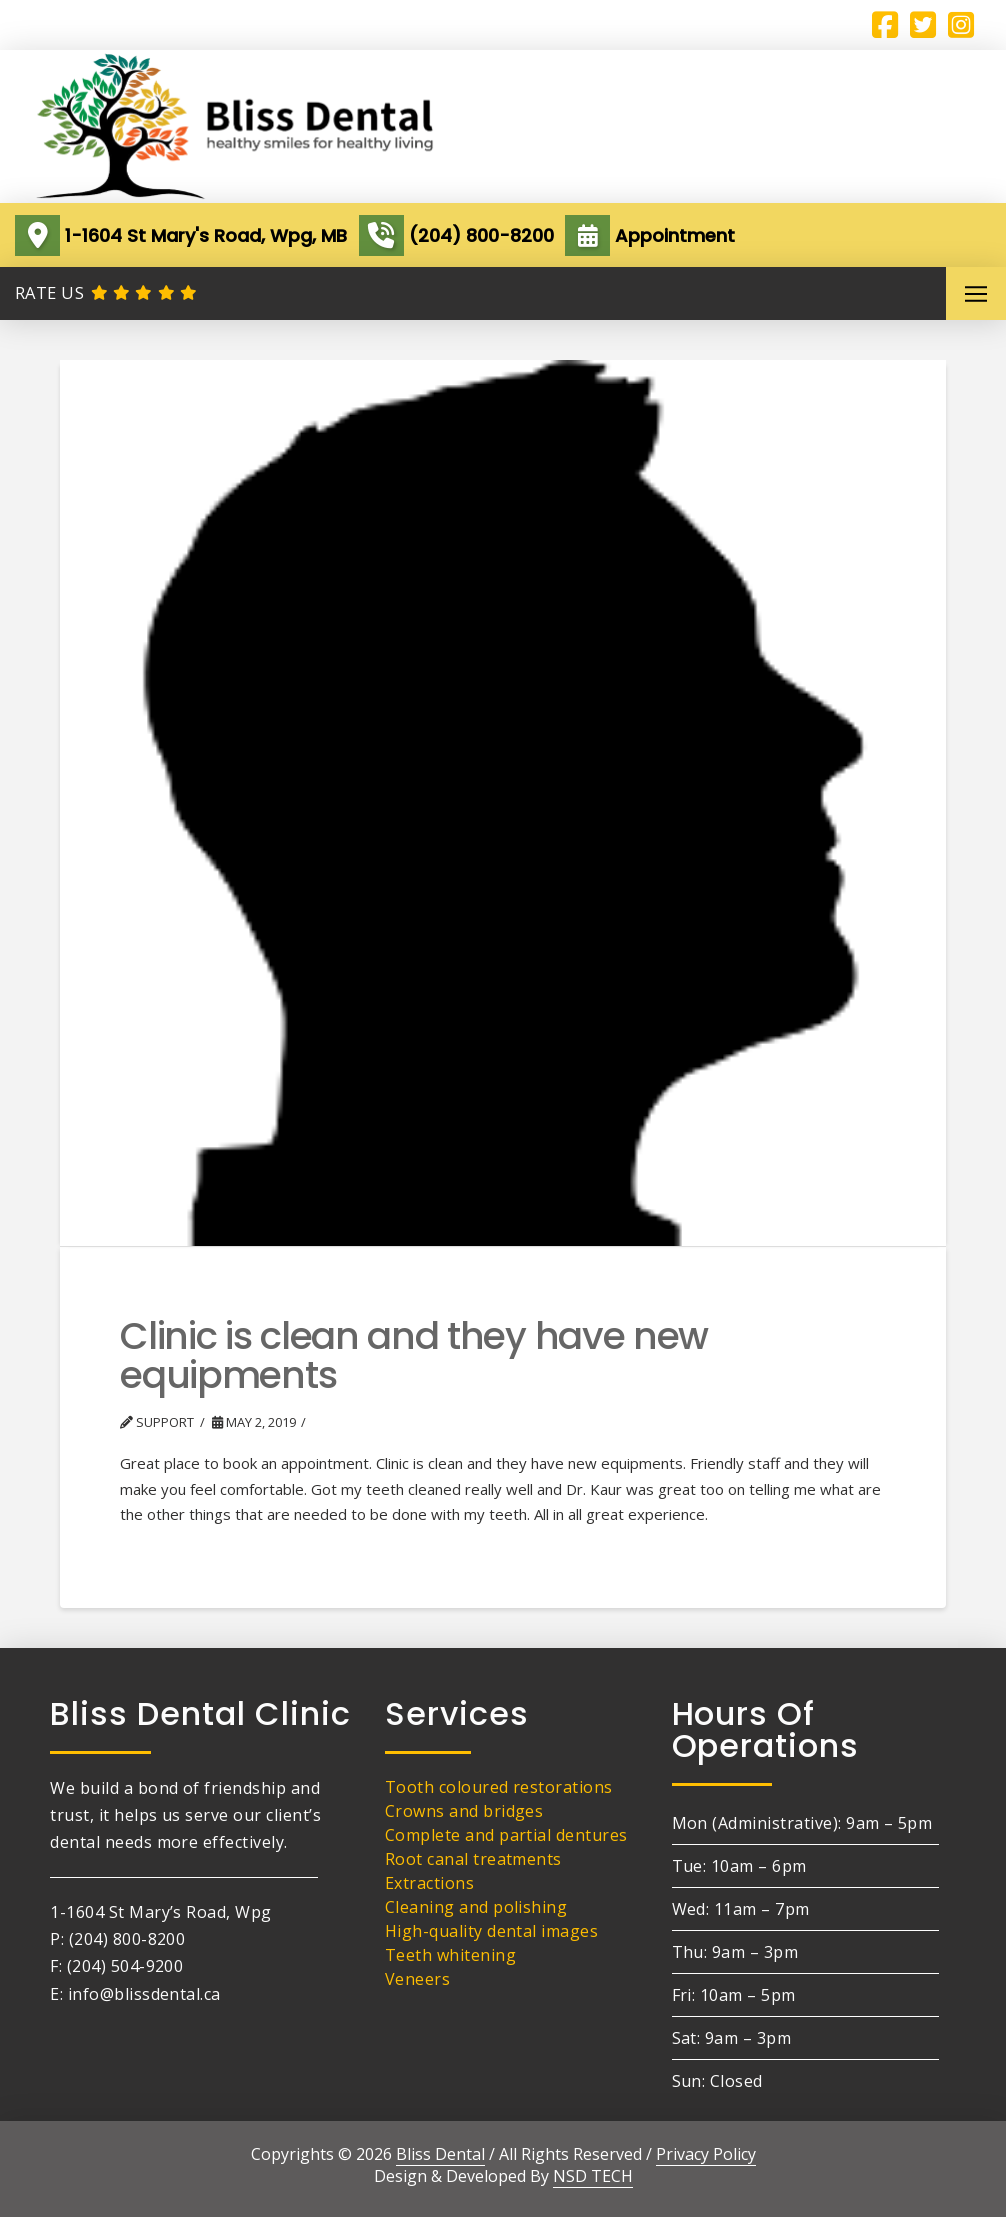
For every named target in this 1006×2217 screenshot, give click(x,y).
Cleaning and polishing (476, 1907)
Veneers (417, 1979)
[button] (976, 293)
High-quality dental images (491, 1931)
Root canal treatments (473, 1859)
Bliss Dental (440, 2154)
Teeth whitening (450, 1955)
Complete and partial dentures (506, 1835)
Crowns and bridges (464, 1811)
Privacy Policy (706, 2154)
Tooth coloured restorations (499, 1787)
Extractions (429, 1883)
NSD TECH (593, 2176)
